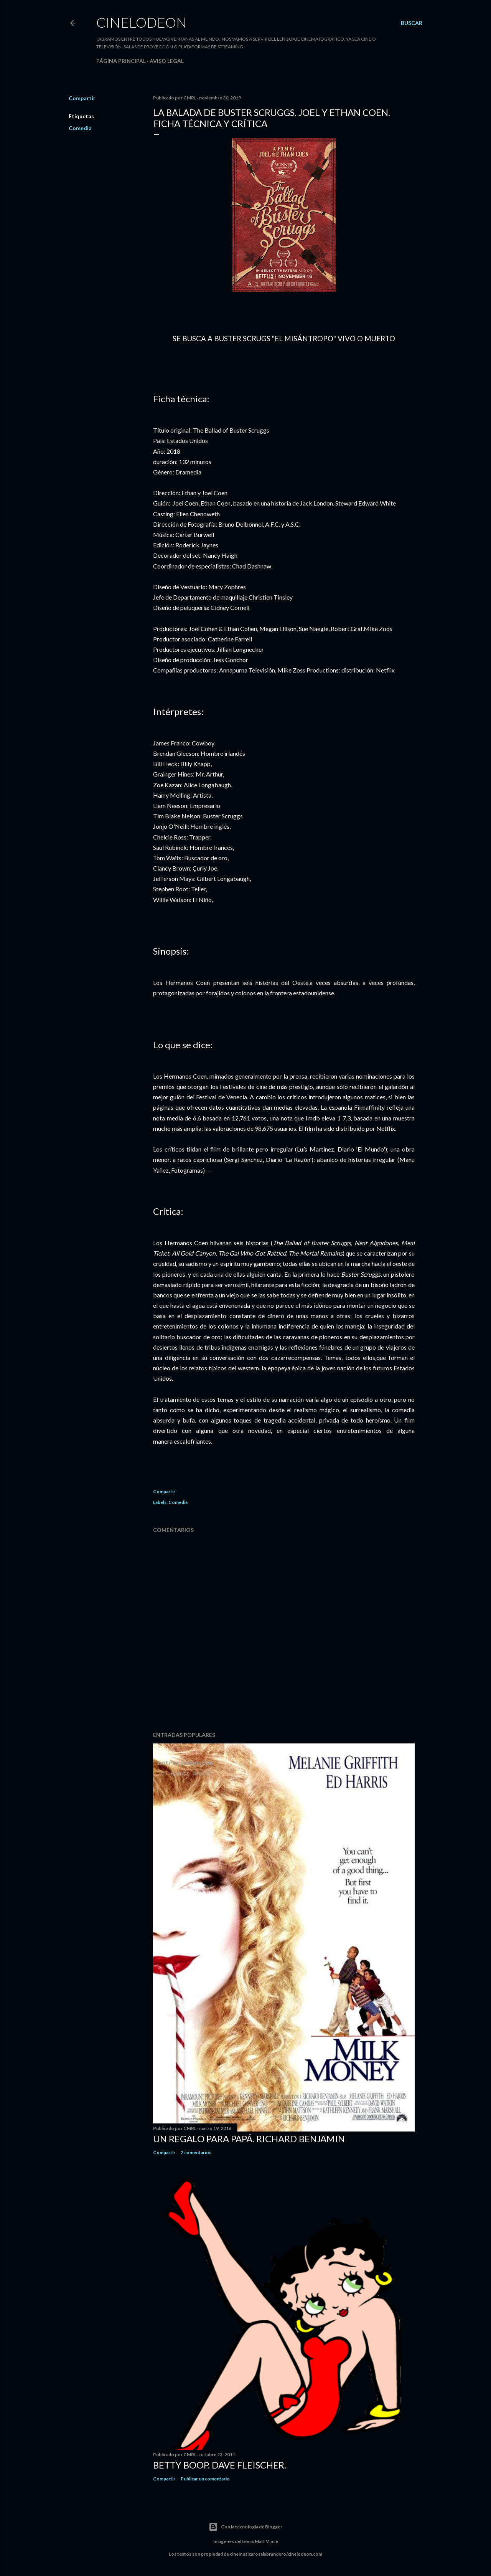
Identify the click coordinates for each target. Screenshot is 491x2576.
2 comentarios (196, 2152)
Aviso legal (167, 61)
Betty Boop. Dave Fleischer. (219, 2464)
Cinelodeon (141, 22)
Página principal (121, 61)
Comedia (80, 128)
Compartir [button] (82, 98)
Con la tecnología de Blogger (245, 2526)
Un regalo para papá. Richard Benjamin (249, 2138)
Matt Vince (266, 2541)
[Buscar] (411, 23)
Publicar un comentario (205, 2479)
